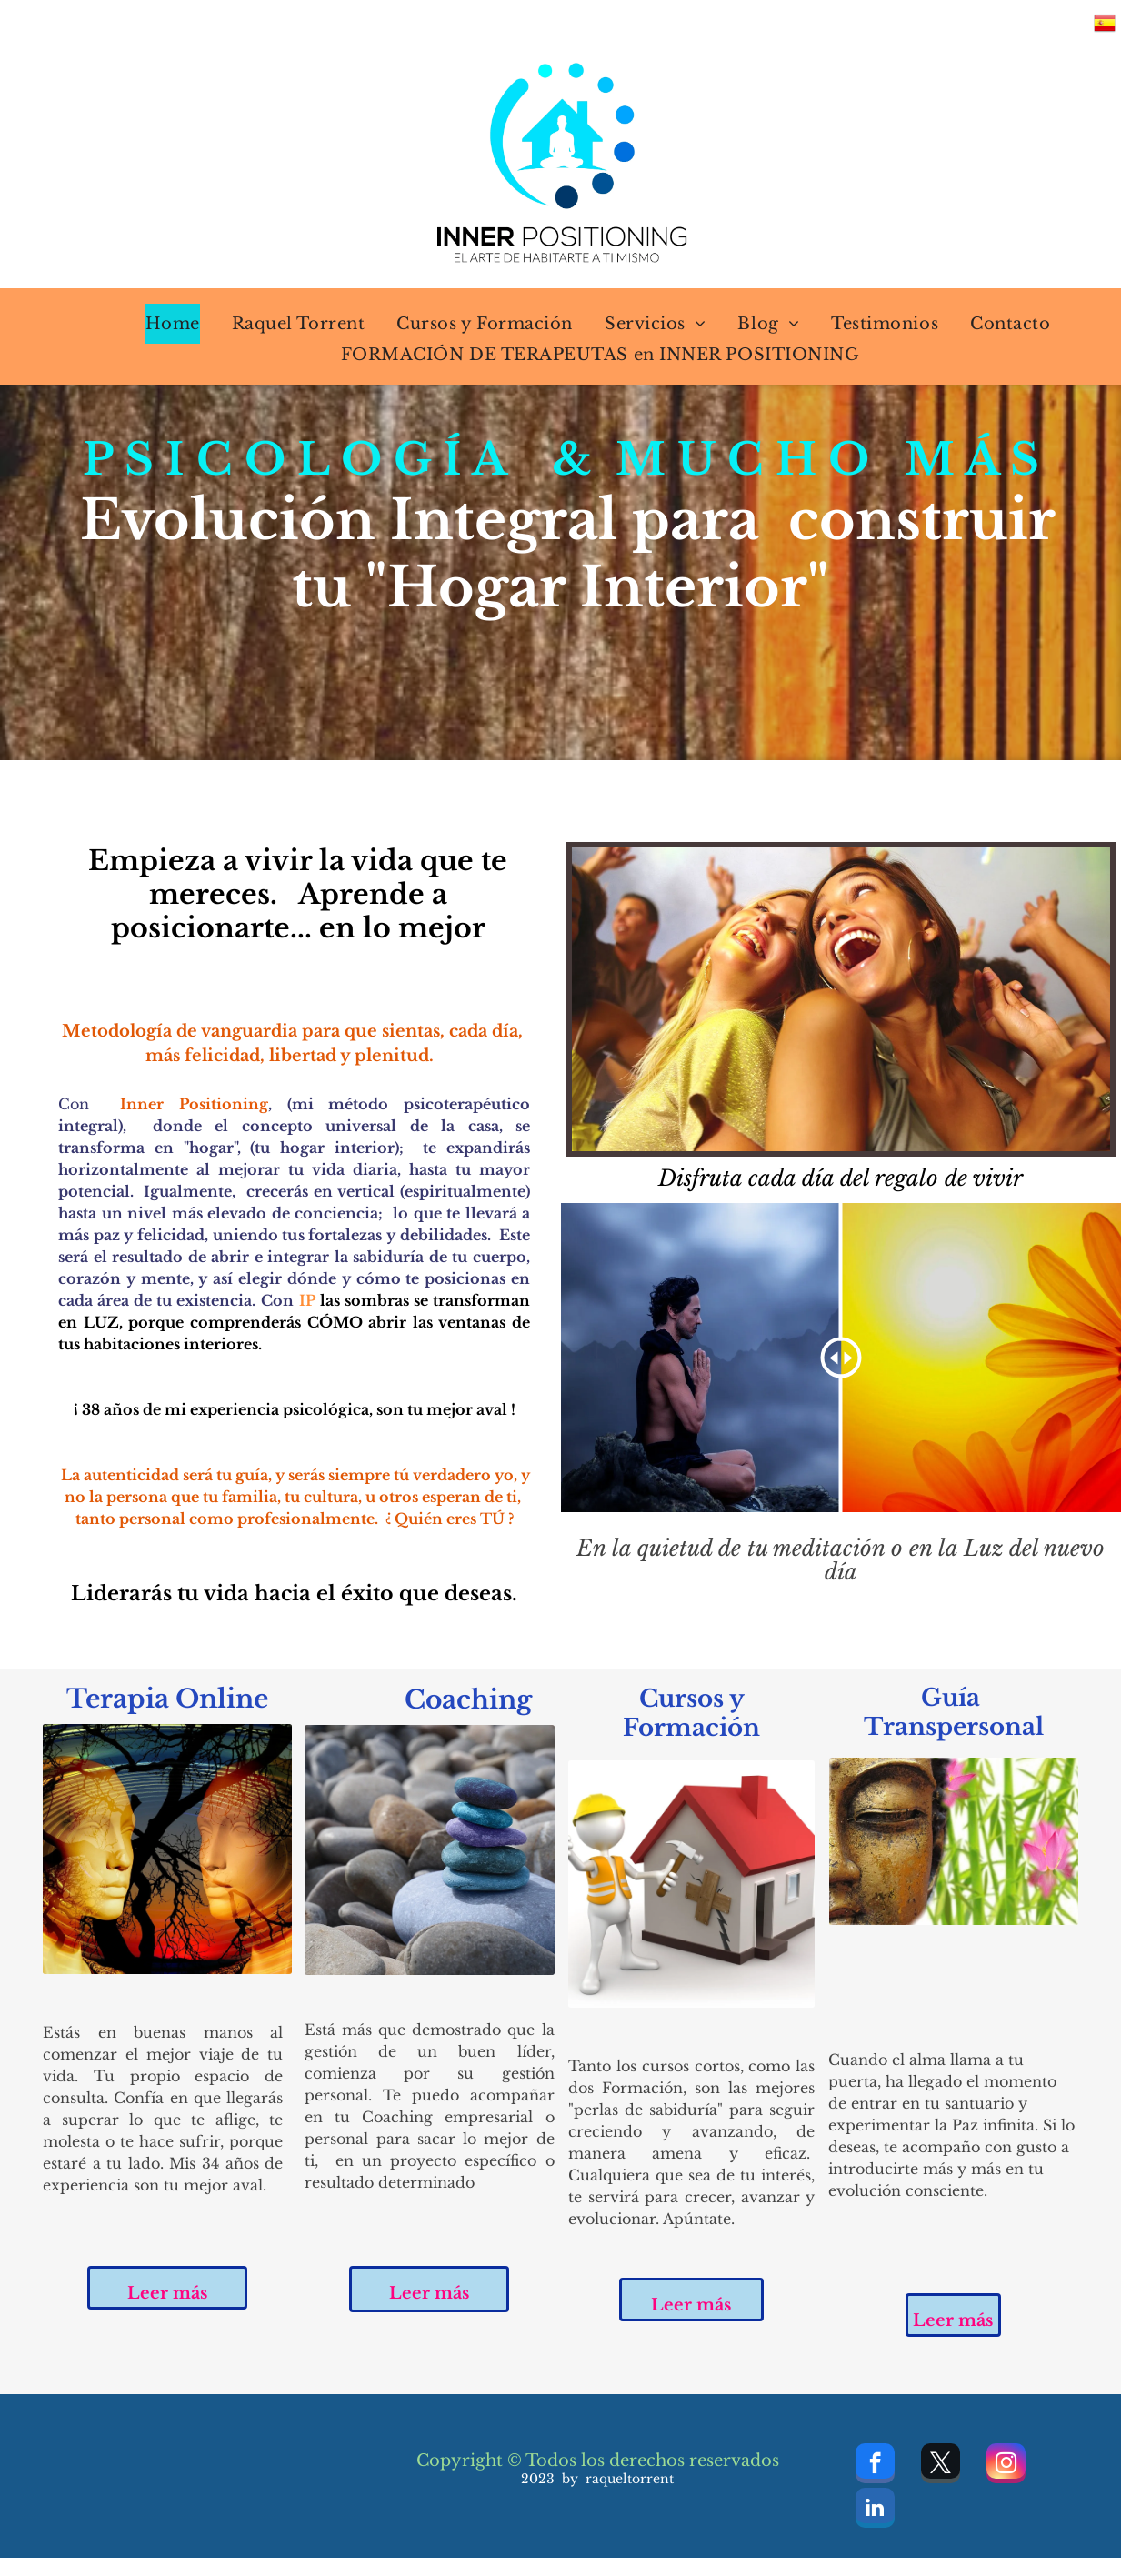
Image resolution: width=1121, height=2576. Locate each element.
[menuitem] (161, 324)
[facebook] (875, 2465)
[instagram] (1006, 2465)
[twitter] (940, 2465)
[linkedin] (875, 2510)
